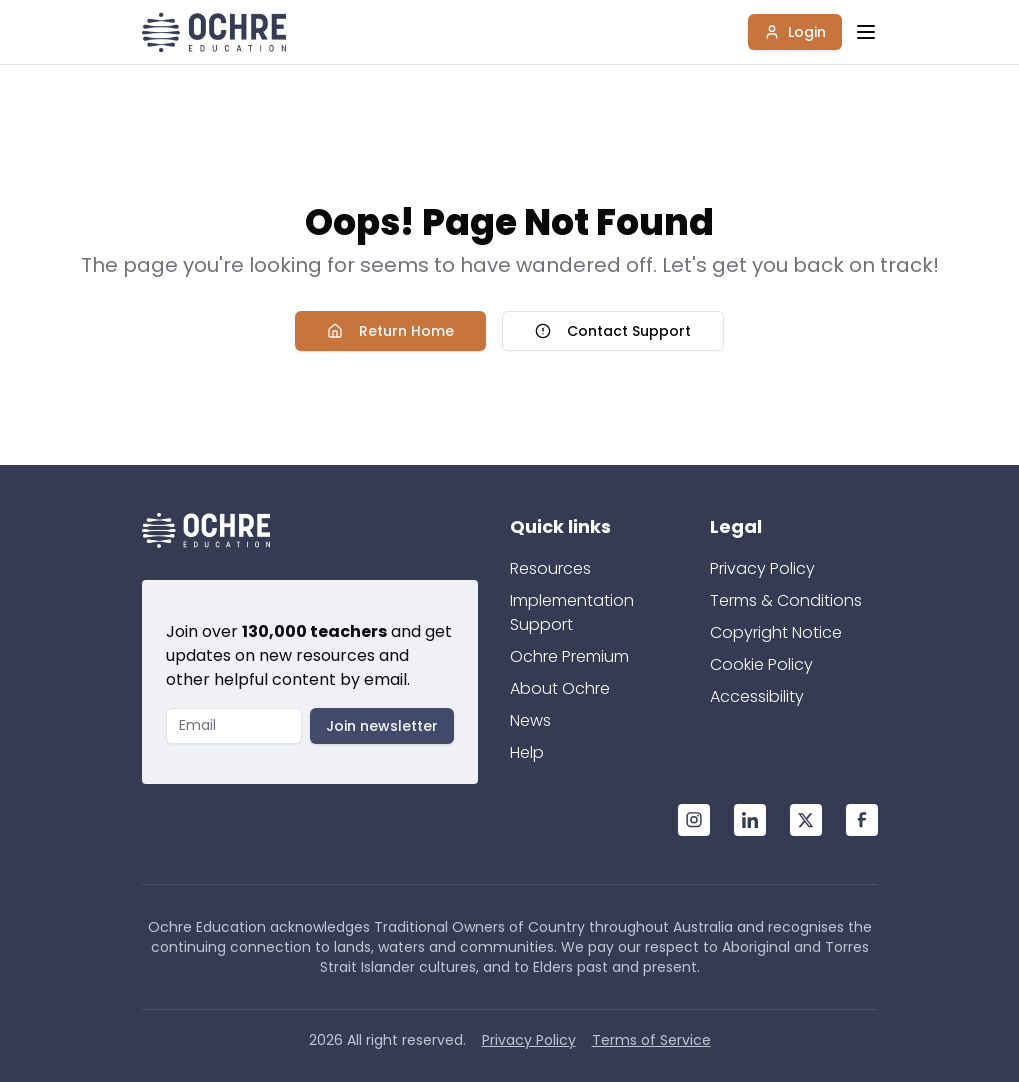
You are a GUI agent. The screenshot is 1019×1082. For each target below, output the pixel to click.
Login (795, 32)
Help (527, 752)
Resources (550, 568)
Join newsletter (382, 726)
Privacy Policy (762, 568)
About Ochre (560, 688)
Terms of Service (651, 1040)
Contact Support (613, 331)
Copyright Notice (776, 632)
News (530, 720)
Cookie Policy (761, 664)
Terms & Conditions (786, 600)
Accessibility (757, 696)
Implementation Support (572, 612)
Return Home (390, 331)
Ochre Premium (569, 656)
